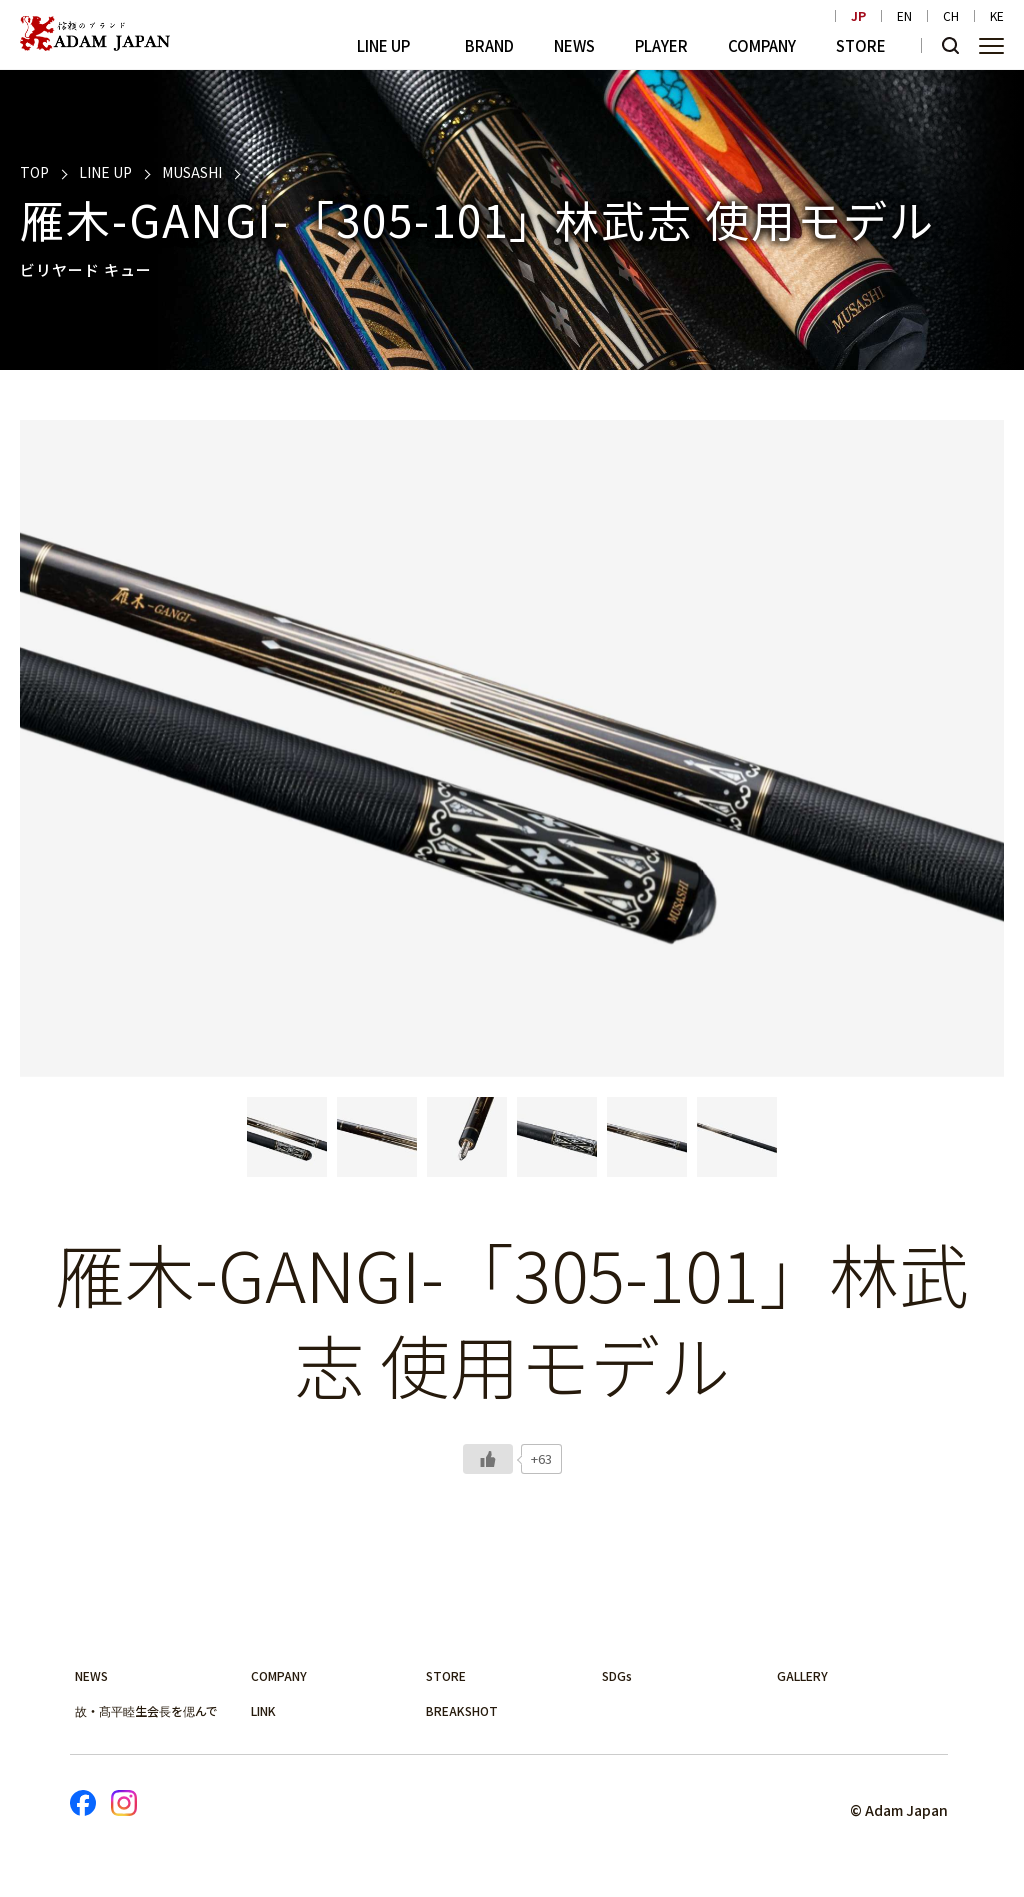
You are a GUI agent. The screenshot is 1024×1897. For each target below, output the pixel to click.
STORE (861, 45)
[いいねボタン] (488, 1459)
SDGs (617, 1675)
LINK (263, 1710)
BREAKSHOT (462, 1710)
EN (904, 16)
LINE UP (383, 45)
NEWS (574, 45)
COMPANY (762, 45)
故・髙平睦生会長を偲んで (146, 1710)
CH (951, 16)
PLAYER (661, 45)
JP (858, 16)
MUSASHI (192, 172)
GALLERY (802, 1675)
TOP (34, 172)
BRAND (489, 45)
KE (997, 16)
